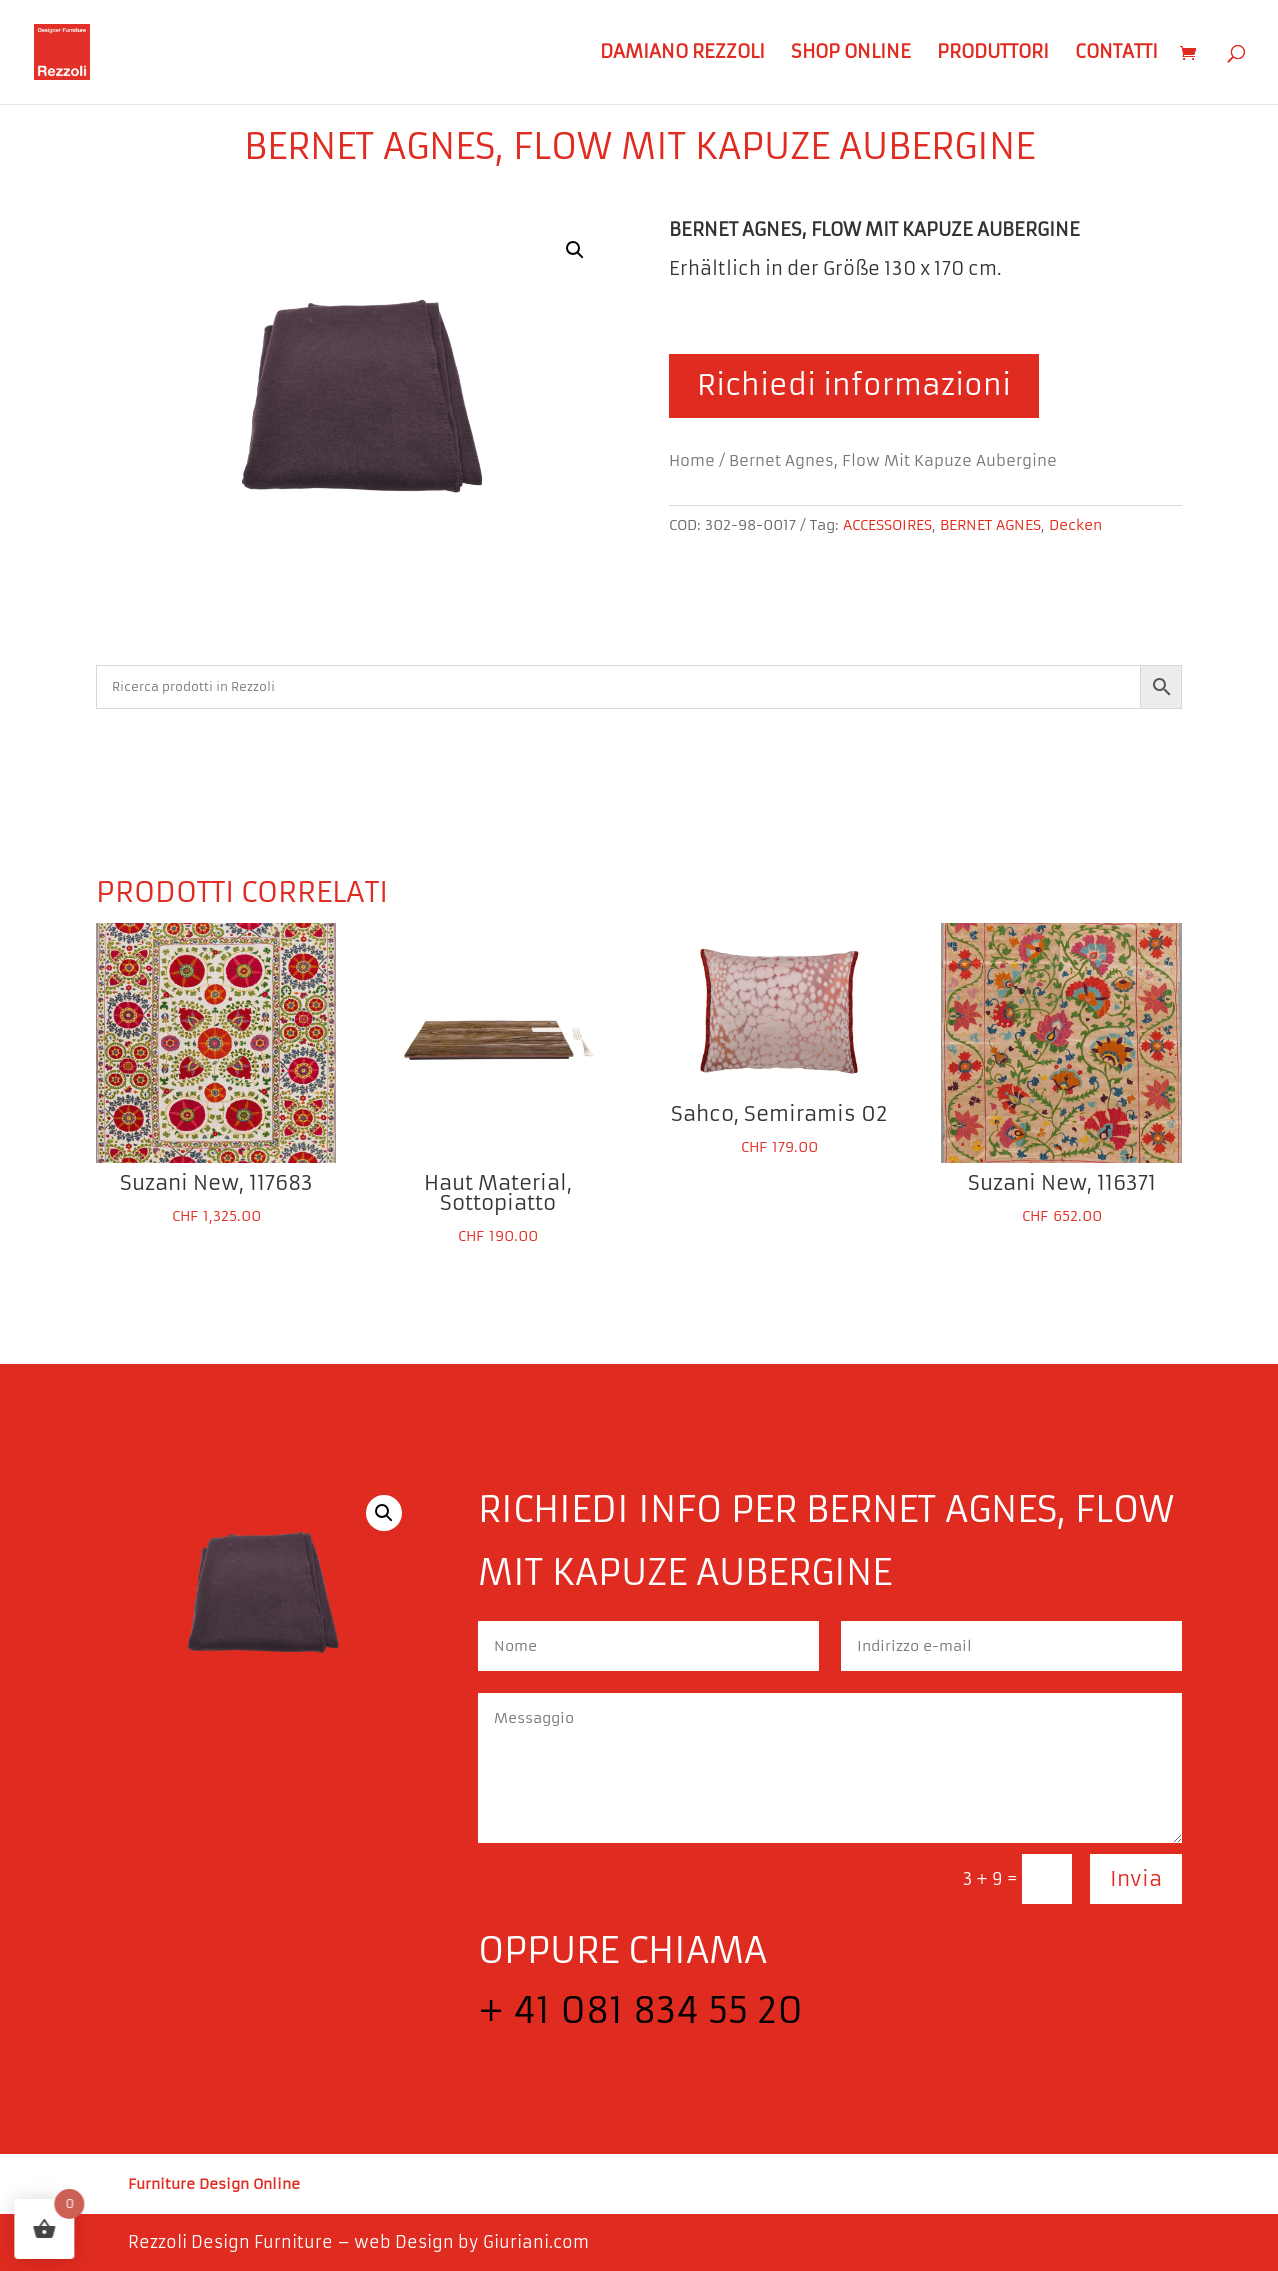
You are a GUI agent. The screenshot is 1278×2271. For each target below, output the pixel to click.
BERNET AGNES (990, 525)
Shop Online (851, 54)
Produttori (993, 54)
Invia (1136, 1878)
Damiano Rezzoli (682, 54)
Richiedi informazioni (854, 385)
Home (692, 461)
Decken (1075, 525)
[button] (575, 250)
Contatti (1116, 54)
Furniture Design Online (214, 2185)
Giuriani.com (536, 2242)
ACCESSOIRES (887, 525)
